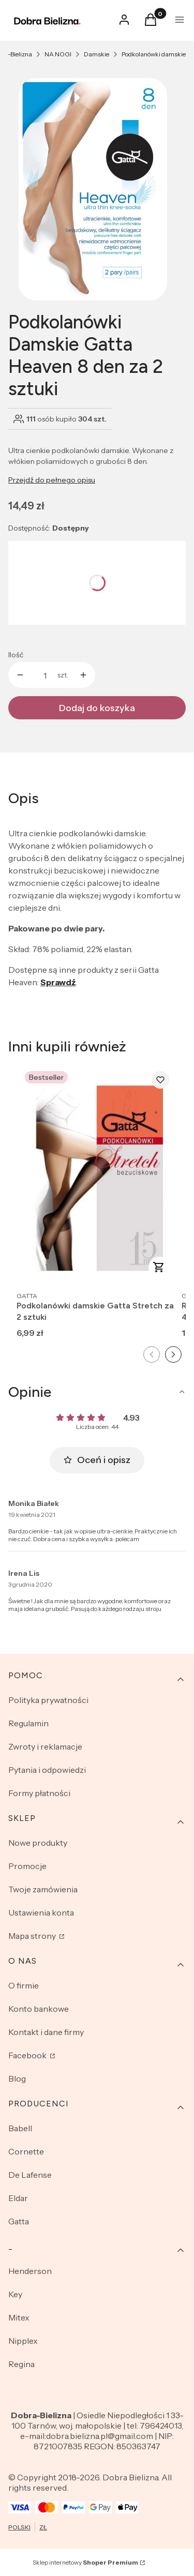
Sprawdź (58, 982)
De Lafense (30, 2175)
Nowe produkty (37, 1842)
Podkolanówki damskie (154, 54)
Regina (21, 2364)
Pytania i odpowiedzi (47, 1770)
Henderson (30, 2271)
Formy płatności (39, 1793)
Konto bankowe (38, 2008)
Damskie (96, 54)
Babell (20, 2128)
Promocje (27, 1866)
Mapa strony (32, 1936)
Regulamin (28, 1723)
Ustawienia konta (41, 1912)
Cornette (26, 2151)
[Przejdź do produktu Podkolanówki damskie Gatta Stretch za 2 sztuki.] (97, 1174)
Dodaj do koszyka (97, 708)
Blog (17, 2078)
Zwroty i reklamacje (45, 1746)
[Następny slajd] (173, 1354)
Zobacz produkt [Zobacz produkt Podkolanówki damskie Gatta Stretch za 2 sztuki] (158, 1267)
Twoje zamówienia (43, 1889)
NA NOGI (57, 54)
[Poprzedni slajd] (151, 1354)
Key (15, 2294)
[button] (150, 23)
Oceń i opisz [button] (97, 1460)
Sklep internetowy (85, 2562)
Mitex (18, 2317)
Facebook (28, 2055)
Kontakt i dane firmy (46, 2032)
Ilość (15, 654)
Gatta (18, 2221)
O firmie (23, 1985)
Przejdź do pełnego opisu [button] (51, 480)
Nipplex (23, 2341)
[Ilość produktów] (45, 675)
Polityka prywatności (48, 1700)
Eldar (18, 2198)
